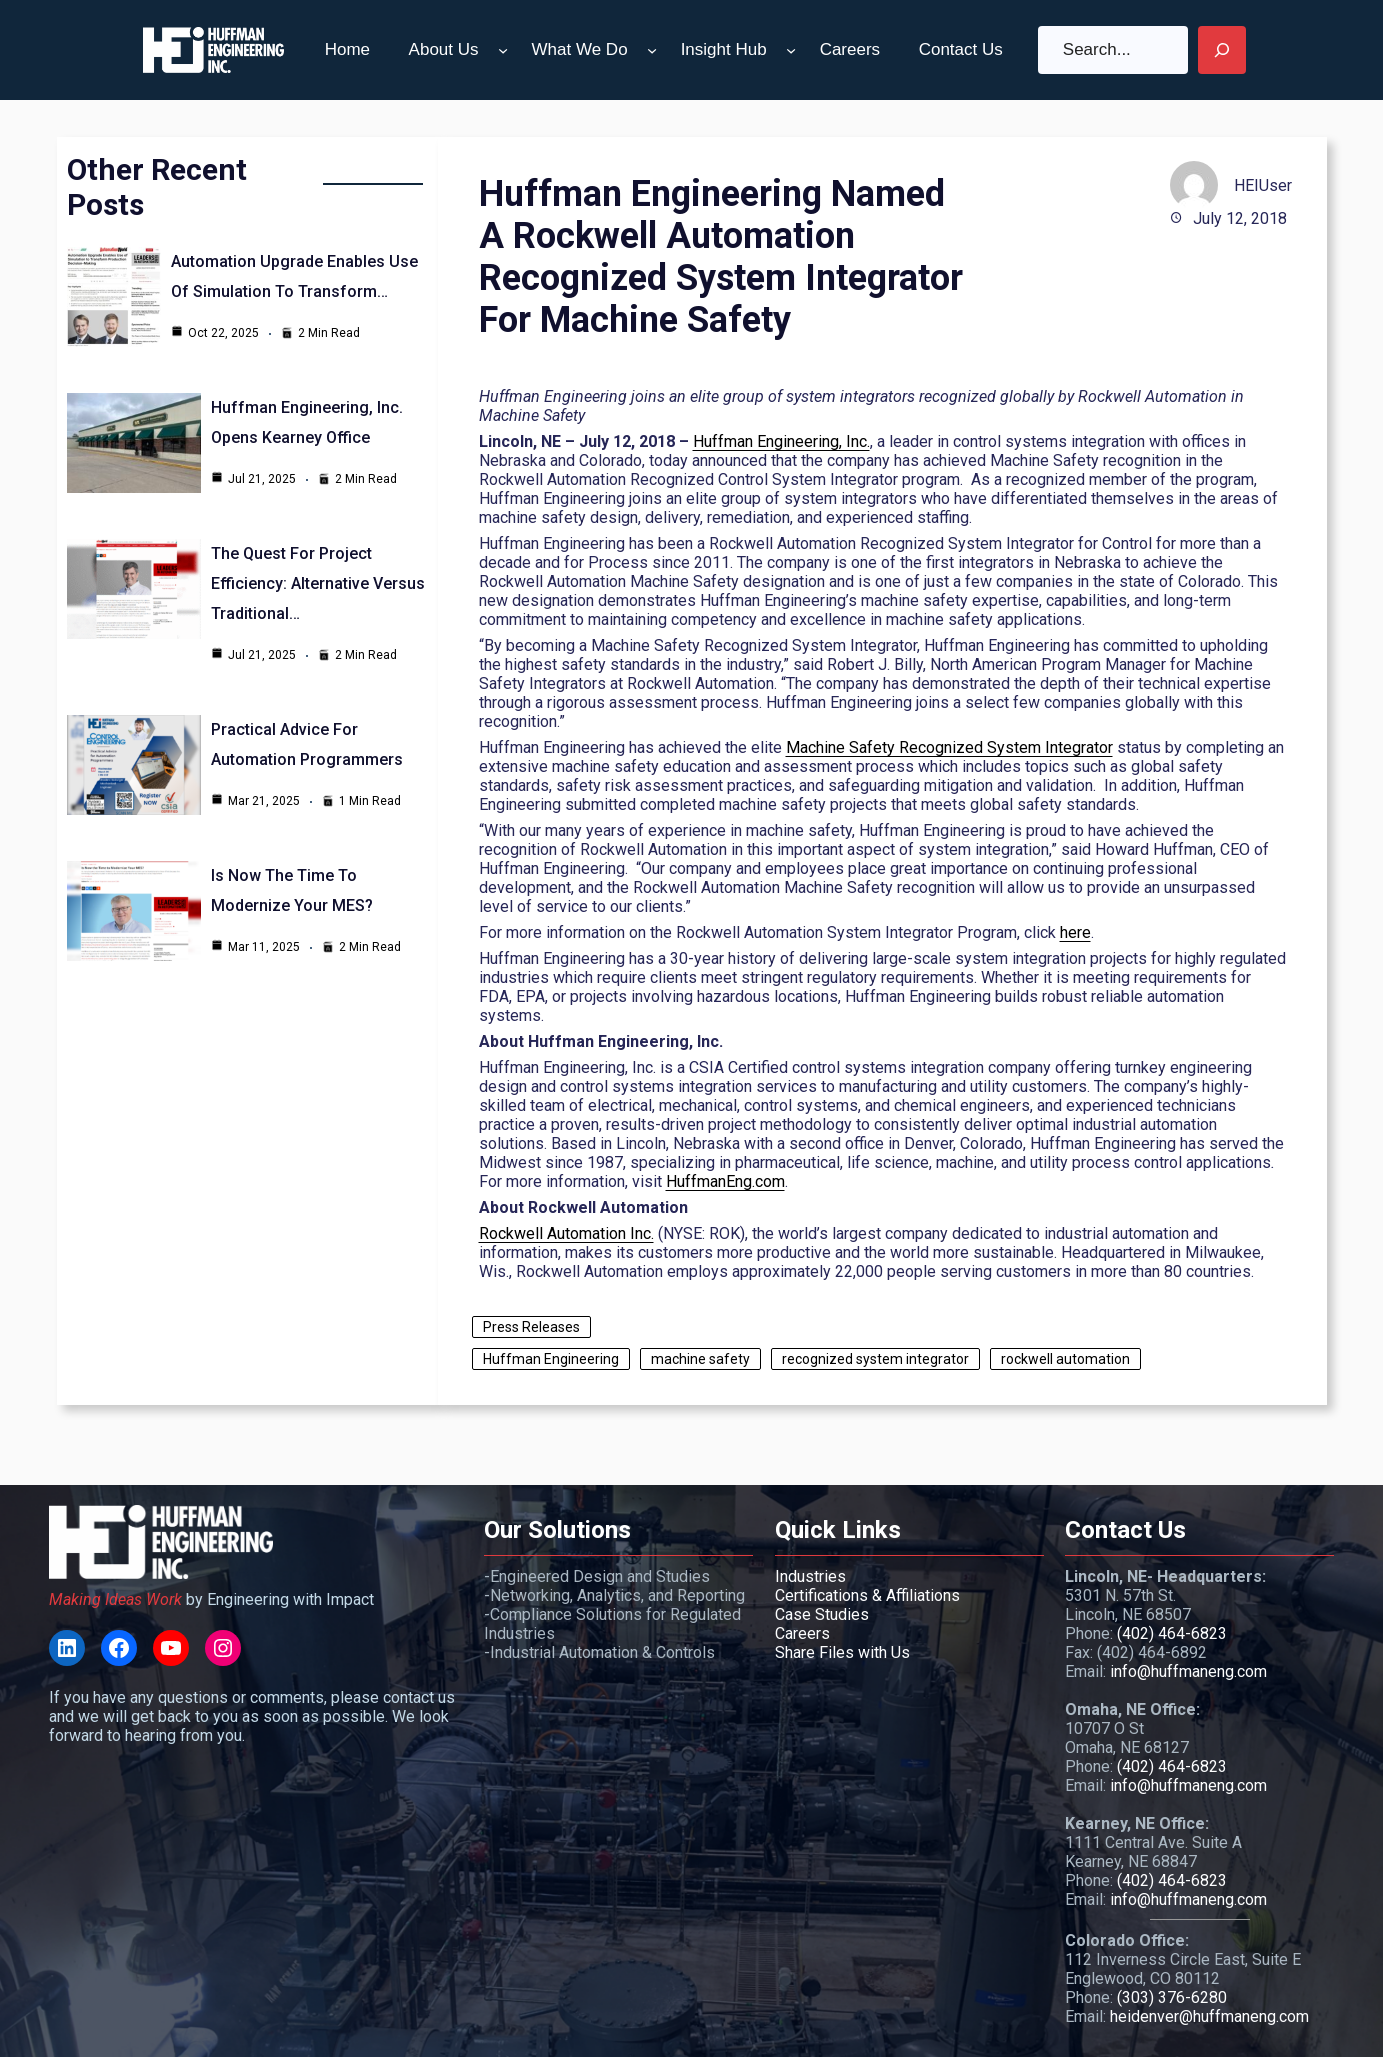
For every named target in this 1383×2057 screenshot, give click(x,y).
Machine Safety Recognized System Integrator (949, 747)
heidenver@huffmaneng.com (1209, 2016)
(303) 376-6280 (1172, 1997)
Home (347, 49)
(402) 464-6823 (1172, 1633)
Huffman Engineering (551, 1359)
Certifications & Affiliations (867, 1595)
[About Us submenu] (503, 50)
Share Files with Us (842, 1652)
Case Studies (822, 1614)
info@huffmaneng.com (1188, 1671)
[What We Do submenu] (652, 50)
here (1075, 932)
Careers (802, 1633)
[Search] (1222, 50)
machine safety (700, 1359)
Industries (810, 1576)
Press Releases (531, 1327)
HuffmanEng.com (725, 1181)
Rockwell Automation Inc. (566, 1233)
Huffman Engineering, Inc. (781, 441)
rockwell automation (1065, 1359)
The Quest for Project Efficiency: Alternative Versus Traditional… (318, 583)
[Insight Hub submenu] (791, 50)
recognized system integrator (875, 1359)
